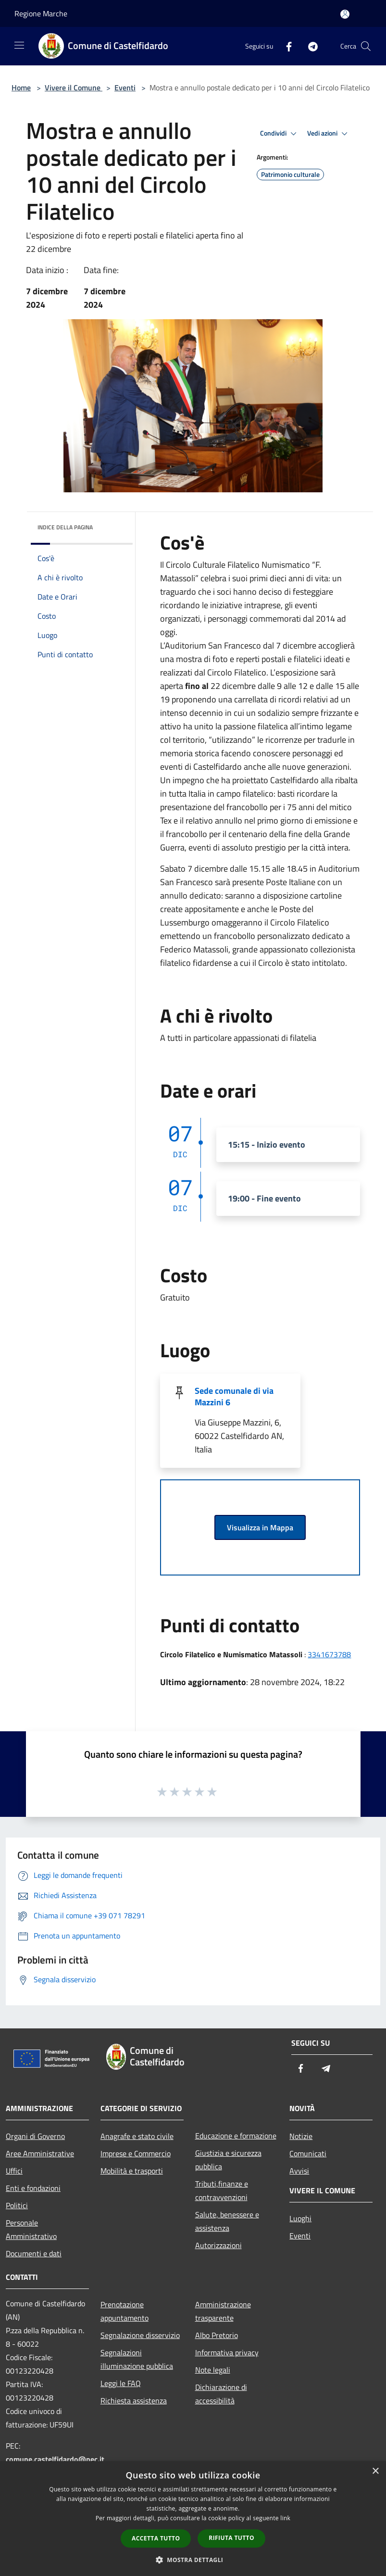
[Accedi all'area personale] (345, 14)
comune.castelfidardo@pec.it (55, 2459)
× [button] (375, 2471)
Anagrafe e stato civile (137, 2136)
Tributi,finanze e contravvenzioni (221, 2190)
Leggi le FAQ (120, 2383)
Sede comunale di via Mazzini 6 (234, 1396)
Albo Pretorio (216, 2335)
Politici (17, 2205)
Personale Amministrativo (31, 2229)
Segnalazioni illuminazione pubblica (136, 2359)
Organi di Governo (35, 2136)
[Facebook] (285, 45)
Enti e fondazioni (33, 2188)
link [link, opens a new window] (285, 2518)
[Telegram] (309, 45)
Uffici (14, 2170)
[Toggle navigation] (19, 45)
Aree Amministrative (40, 2153)
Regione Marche (40, 13)
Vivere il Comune (73, 87)
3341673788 (329, 1654)
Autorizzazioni (218, 2245)
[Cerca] (366, 46)
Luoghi (300, 2218)
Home (21, 87)
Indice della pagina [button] (65, 527)
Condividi (279, 133)
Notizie (300, 2136)
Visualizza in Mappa (260, 1527)
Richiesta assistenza (133, 2400)
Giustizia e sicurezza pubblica (228, 2159)
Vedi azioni (328, 133)
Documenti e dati (34, 2253)
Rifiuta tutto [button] (231, 2538)
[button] (193, 2559)
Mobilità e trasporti (131, 2170)
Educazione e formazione (235, 2135)
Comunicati (307, 2153)
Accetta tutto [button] (156, 2538)
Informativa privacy (227, 2352)
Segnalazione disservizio (140, 2335)
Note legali (212, 2370)
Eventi (125, 87)
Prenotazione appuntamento (124, 2311)
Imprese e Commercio (135, 2153)
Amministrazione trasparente (223, 2311)
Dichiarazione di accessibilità (221, 2393)
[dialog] (193, 2518)
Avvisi (299, 2170)
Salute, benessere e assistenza (227, 2221)
